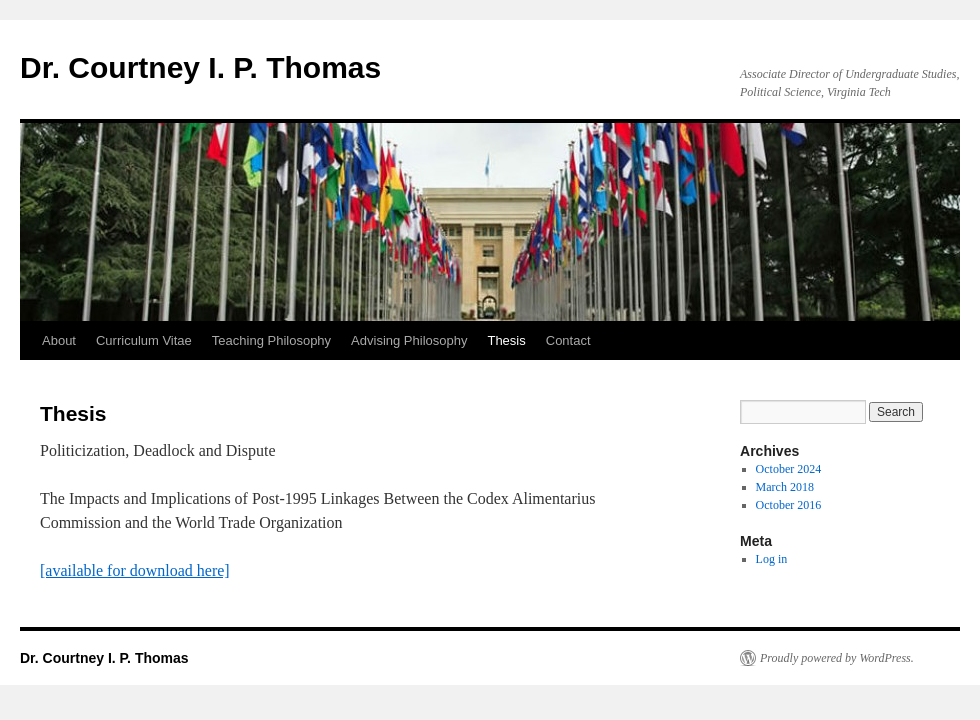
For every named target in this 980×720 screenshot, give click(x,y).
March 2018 (785, 487)
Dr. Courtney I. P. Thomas (200, 67)
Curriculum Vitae (144, 340)
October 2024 (789, 469)
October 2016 (789, 505)
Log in (772, 559)
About (59, 340)
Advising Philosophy (409, 340)
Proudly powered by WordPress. (837, 658)
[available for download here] (135, 570)
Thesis (506, 340)
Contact (568, 340)
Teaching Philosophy (271, 340)
